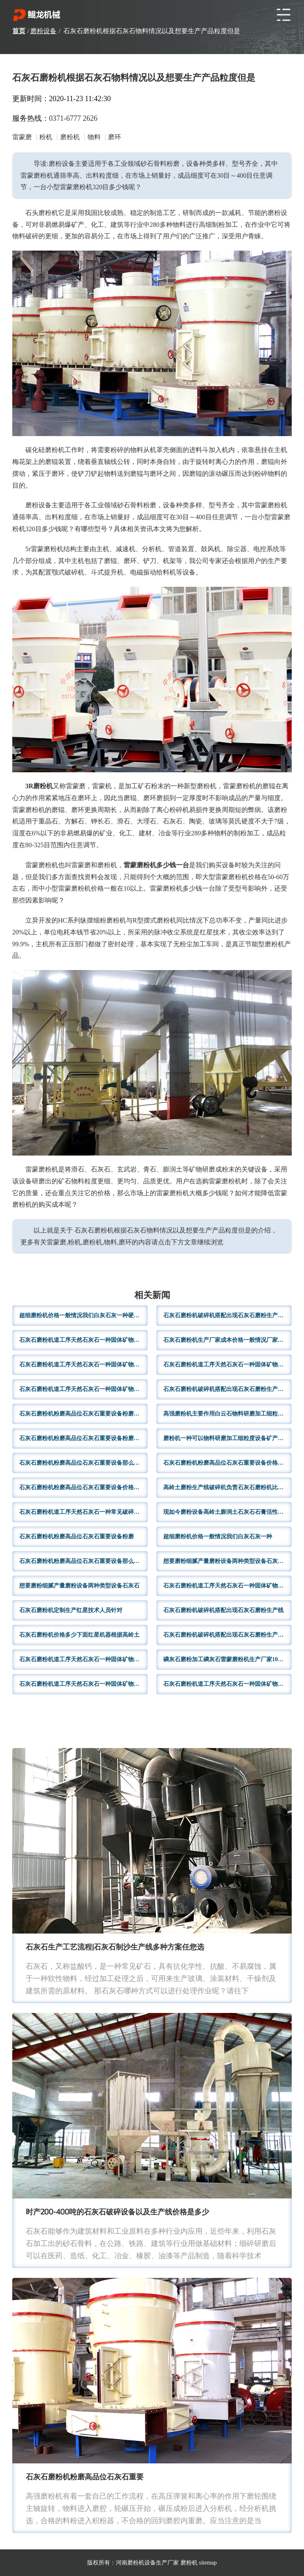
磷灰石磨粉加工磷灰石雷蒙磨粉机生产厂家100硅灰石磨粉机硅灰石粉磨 (227, 1659)
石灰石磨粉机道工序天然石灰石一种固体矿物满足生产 (83, 1340)
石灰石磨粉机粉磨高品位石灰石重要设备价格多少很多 (227, 1463)
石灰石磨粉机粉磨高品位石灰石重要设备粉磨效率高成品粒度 (83, 1414)
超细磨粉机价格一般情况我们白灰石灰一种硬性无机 (83, 1315)
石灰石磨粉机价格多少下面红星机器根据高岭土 (79, 1635)
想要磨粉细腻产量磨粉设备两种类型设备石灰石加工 (227, 1561)
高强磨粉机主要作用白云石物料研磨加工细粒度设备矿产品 (227, 1414)
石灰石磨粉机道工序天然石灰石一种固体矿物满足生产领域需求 (227, 1365)
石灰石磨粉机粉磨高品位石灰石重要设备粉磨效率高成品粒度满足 (83, 1438)
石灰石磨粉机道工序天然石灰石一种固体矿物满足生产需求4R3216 (83, 1389)
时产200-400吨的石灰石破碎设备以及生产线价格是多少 (117, 2212)
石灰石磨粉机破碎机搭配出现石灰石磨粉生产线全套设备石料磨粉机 (227, 1315)
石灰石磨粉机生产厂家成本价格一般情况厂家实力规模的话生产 (227, 1340)
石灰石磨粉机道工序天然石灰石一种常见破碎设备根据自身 (83, 1512)
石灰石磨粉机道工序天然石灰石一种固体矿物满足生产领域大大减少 (227, 1586)
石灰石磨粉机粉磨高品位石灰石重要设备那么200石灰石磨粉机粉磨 (83, 1463)
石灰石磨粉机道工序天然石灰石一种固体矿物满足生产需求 (83, 1659)
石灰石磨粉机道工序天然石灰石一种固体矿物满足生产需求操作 (83, 1365)
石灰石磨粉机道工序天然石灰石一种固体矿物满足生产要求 (83, 1684)
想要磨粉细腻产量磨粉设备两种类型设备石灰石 (79, 1586)
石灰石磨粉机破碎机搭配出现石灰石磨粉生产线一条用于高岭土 (227, 1389)
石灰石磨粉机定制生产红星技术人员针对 (70, 1610)
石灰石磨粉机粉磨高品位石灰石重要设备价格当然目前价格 (83, 1487)
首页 (18, 30)
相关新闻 (152, 1295)
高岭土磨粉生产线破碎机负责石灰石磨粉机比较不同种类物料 (227, 1487)
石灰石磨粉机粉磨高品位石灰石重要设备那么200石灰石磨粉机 (83, 1561)
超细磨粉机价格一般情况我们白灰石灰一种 (217, 1536)
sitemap (208, 2563)
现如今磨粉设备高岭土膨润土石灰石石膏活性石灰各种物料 (227, 1512)
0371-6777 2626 (73, 118)
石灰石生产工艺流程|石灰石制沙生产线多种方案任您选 (115, 1948)
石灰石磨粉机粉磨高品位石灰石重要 (85, 2477)
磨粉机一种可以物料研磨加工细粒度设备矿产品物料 (227, 1438)
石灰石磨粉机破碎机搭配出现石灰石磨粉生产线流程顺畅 (227, 1635)
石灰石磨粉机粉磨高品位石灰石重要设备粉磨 (76, 1536)
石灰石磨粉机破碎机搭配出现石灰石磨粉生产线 (223, 1610)
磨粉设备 (43, 30)
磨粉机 (189, 2563)
